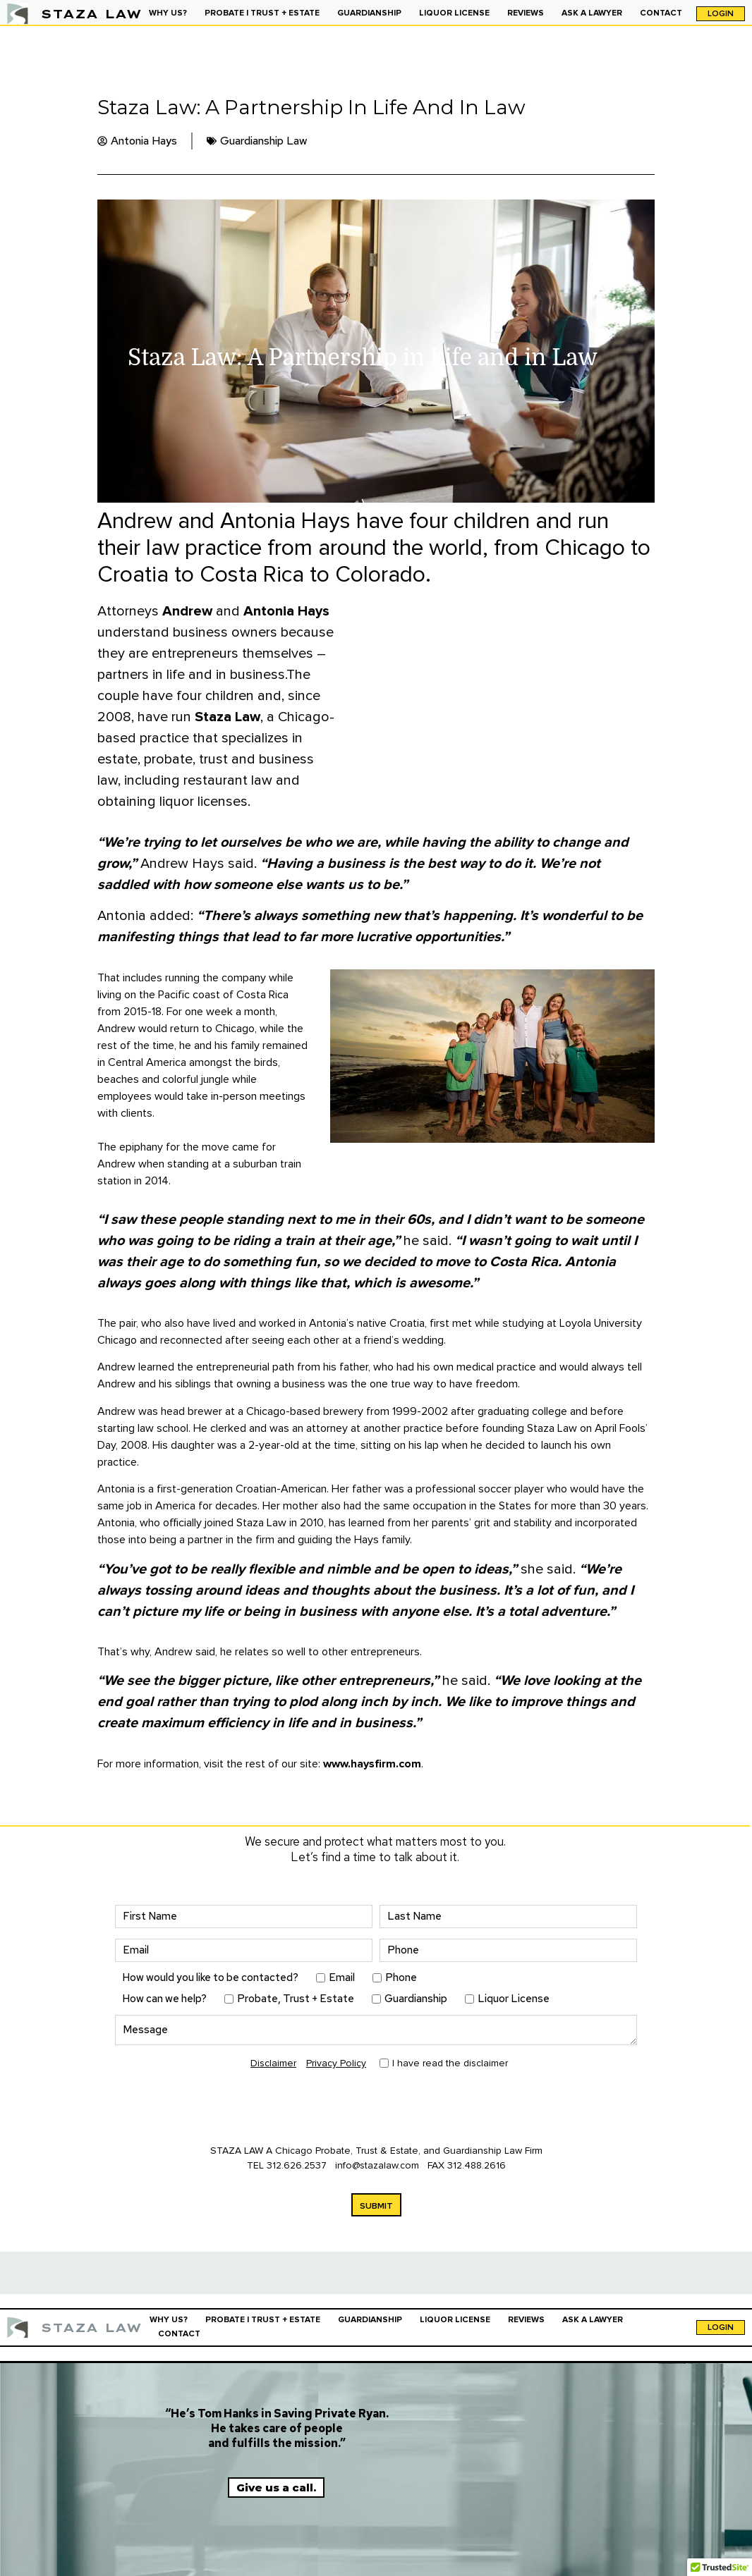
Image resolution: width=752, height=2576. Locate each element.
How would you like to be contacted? (210, 1978)
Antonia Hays (286, 611)
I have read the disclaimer (450, 2063)
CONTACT (661, 13)
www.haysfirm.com (372, 1764)
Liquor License (514, 1999)
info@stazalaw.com (378, 2165)
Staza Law (227, 717)
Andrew (187, 611)
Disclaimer (273, 2063)
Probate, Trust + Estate (295, 1999)
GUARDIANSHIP (369, 13)
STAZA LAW (91, 13)
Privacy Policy (336, 2063)
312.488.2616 (476, 2165)
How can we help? (164, 1999)
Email (342, 1978)
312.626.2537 (297, 2165)
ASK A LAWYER (592, 13)
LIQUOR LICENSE (454, 13)
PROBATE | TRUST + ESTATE (262, 13)
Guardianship (415, 1999)
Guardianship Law (264, 140)
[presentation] (222, 2108)
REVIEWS (525, 13)
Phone (401, 1978)
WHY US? (168, 13)
